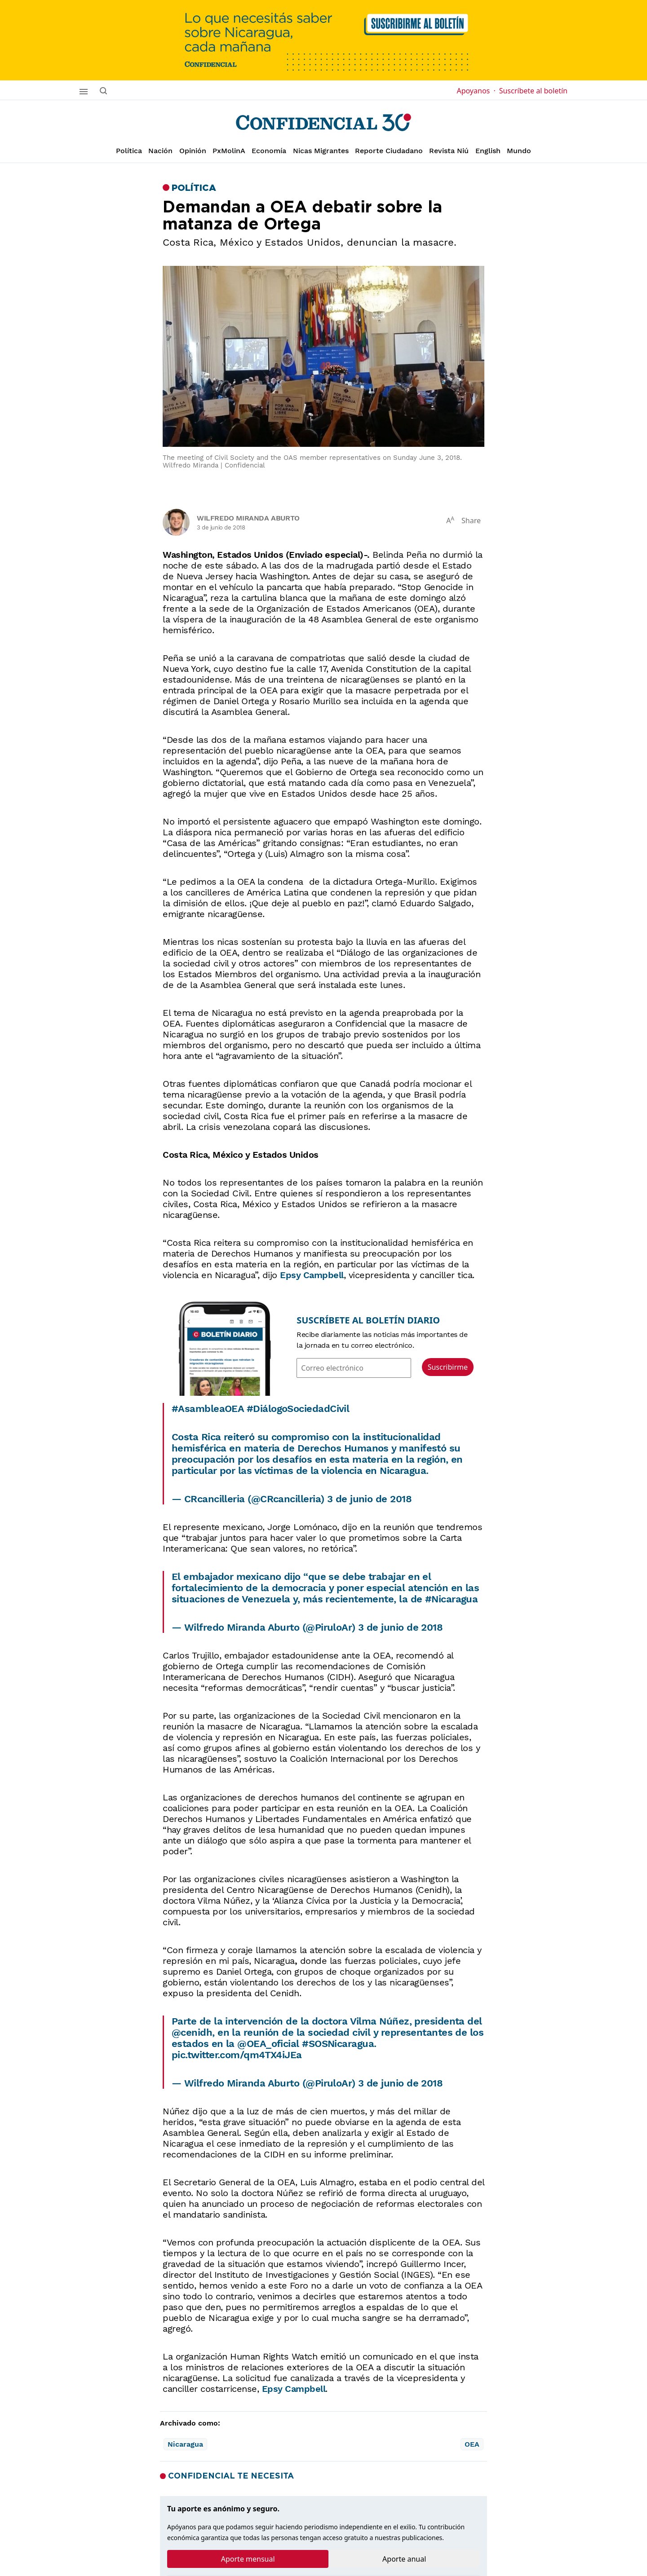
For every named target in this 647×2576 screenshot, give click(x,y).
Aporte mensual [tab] (248, 2559)
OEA (472, 2444)
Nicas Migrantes (321, 150)
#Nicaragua (451, 1599)
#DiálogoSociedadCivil (298, 1408)
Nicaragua (185, 2444)
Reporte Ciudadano (389, 150)
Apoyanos (475, 91)
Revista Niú (449, 150)
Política (129, 150)
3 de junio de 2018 (369, 1498)
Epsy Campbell (312, 1275)
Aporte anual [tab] (404, 2559)
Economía (269, 150)
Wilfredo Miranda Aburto (248, 518)
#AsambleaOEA (208, 1408)
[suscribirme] (323, 40)
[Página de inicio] (323, 123)
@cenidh (192, 2032)
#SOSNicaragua (338, 2043)
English (488, 150)
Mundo (519, 150)
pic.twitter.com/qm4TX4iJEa (237, 2054)
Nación (160, 150)
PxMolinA (229, 150)
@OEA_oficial (268, 2043)
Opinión (192, 150)
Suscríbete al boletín (533, 91)
